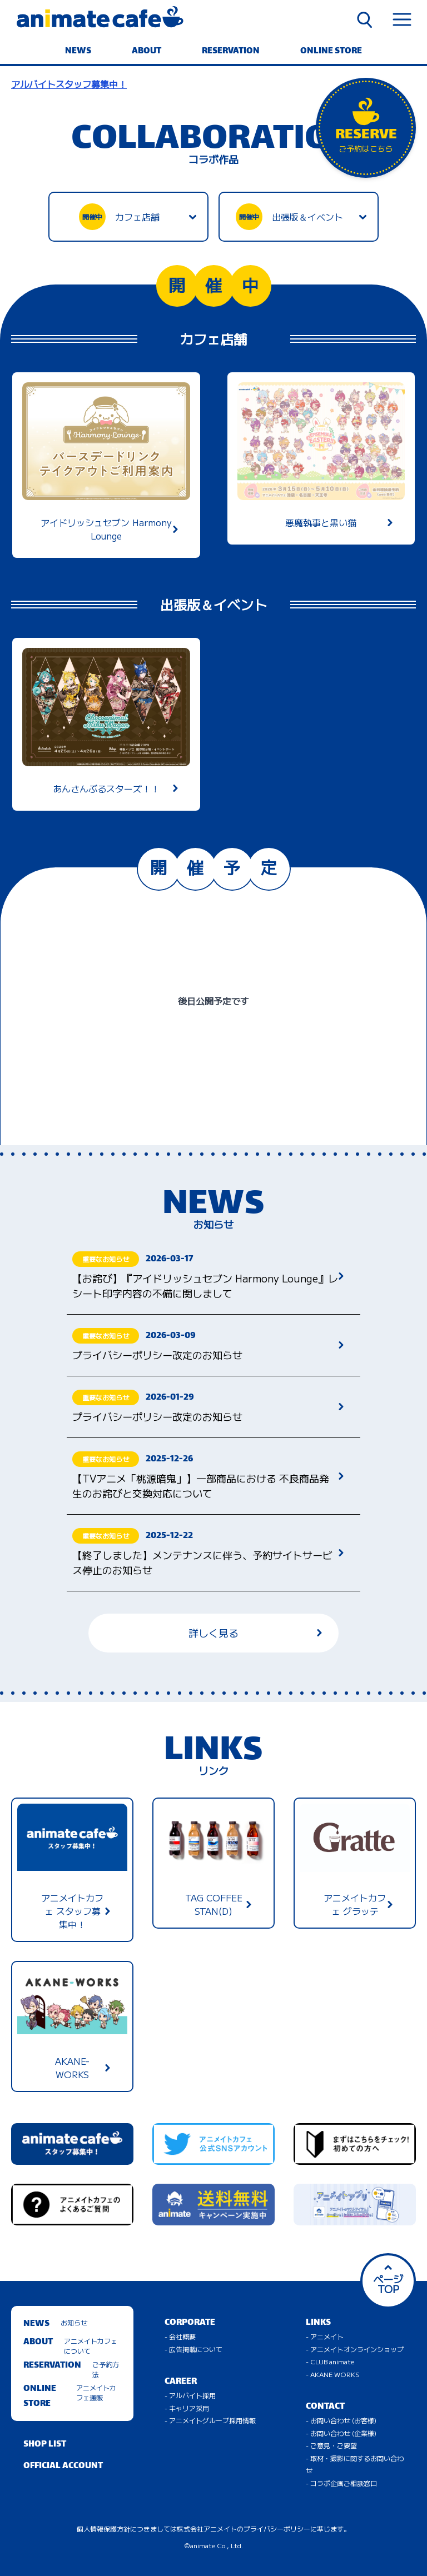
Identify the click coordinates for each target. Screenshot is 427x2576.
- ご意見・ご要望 (331, 2445)
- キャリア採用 (187, 2408)
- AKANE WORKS (333, 2374)
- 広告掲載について (193, 2349)
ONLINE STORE (331, 51)
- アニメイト (325, 2336)
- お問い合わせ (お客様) (341, 2420)
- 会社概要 (180, 2336)
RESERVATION (231, 51)
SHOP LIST (44, 2445)
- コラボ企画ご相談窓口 (341, 2483)
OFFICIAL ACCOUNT (63, 2466)
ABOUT (146, 51)
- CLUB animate (330, 2361)
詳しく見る (255, 1632)
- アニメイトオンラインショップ (355, 2349)
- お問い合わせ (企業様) (341, 2433)
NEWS (78, 51)
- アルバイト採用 (190, 2395)
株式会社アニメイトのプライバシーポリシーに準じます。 (263, 2528)
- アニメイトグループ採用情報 (210, 2420)
